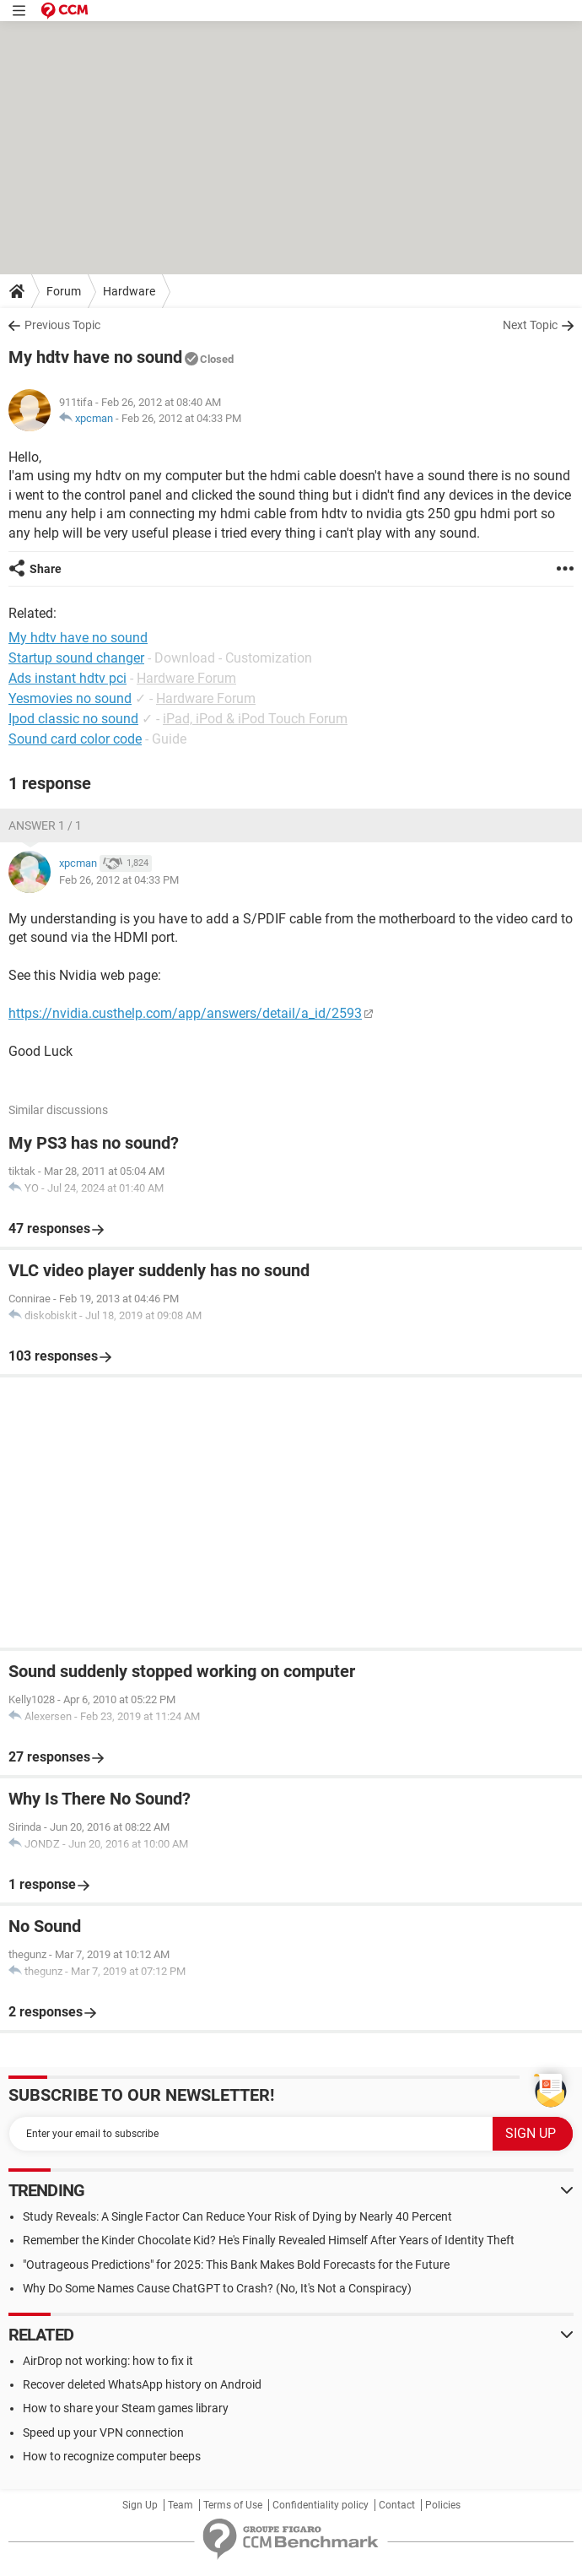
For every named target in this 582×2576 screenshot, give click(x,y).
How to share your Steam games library (126, 2408)
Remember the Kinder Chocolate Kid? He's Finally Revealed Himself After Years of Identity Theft (269, 2240)
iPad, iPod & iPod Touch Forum (255, 719)
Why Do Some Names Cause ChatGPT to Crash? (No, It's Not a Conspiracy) (217, 2288)
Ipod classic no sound (73, 719)
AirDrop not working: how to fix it (108, 2361)
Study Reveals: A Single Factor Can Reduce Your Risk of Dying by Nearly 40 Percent (237, 2216)
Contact (397, 2505)
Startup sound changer (76, 658)
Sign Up (140, 2505)
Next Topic (530, 325)
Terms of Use (232, 2505)
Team (180, 2505)
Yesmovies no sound (70, 698)
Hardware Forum (186, 678)
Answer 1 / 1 (45, 825)
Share (46, 569)
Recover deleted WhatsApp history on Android (142, 2384)
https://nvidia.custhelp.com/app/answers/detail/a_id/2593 (185, 1013)
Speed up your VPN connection (103, 2432)
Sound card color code (75, 739)
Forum (63, 291)
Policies (443, 2505)
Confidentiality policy (320, 2505)
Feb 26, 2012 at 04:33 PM (181, 418)
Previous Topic (62, 325)
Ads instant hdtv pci (67, 678)
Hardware (129, 291)
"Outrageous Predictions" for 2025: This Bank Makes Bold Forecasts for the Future (236, 2264)
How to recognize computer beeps (112, 2456)
